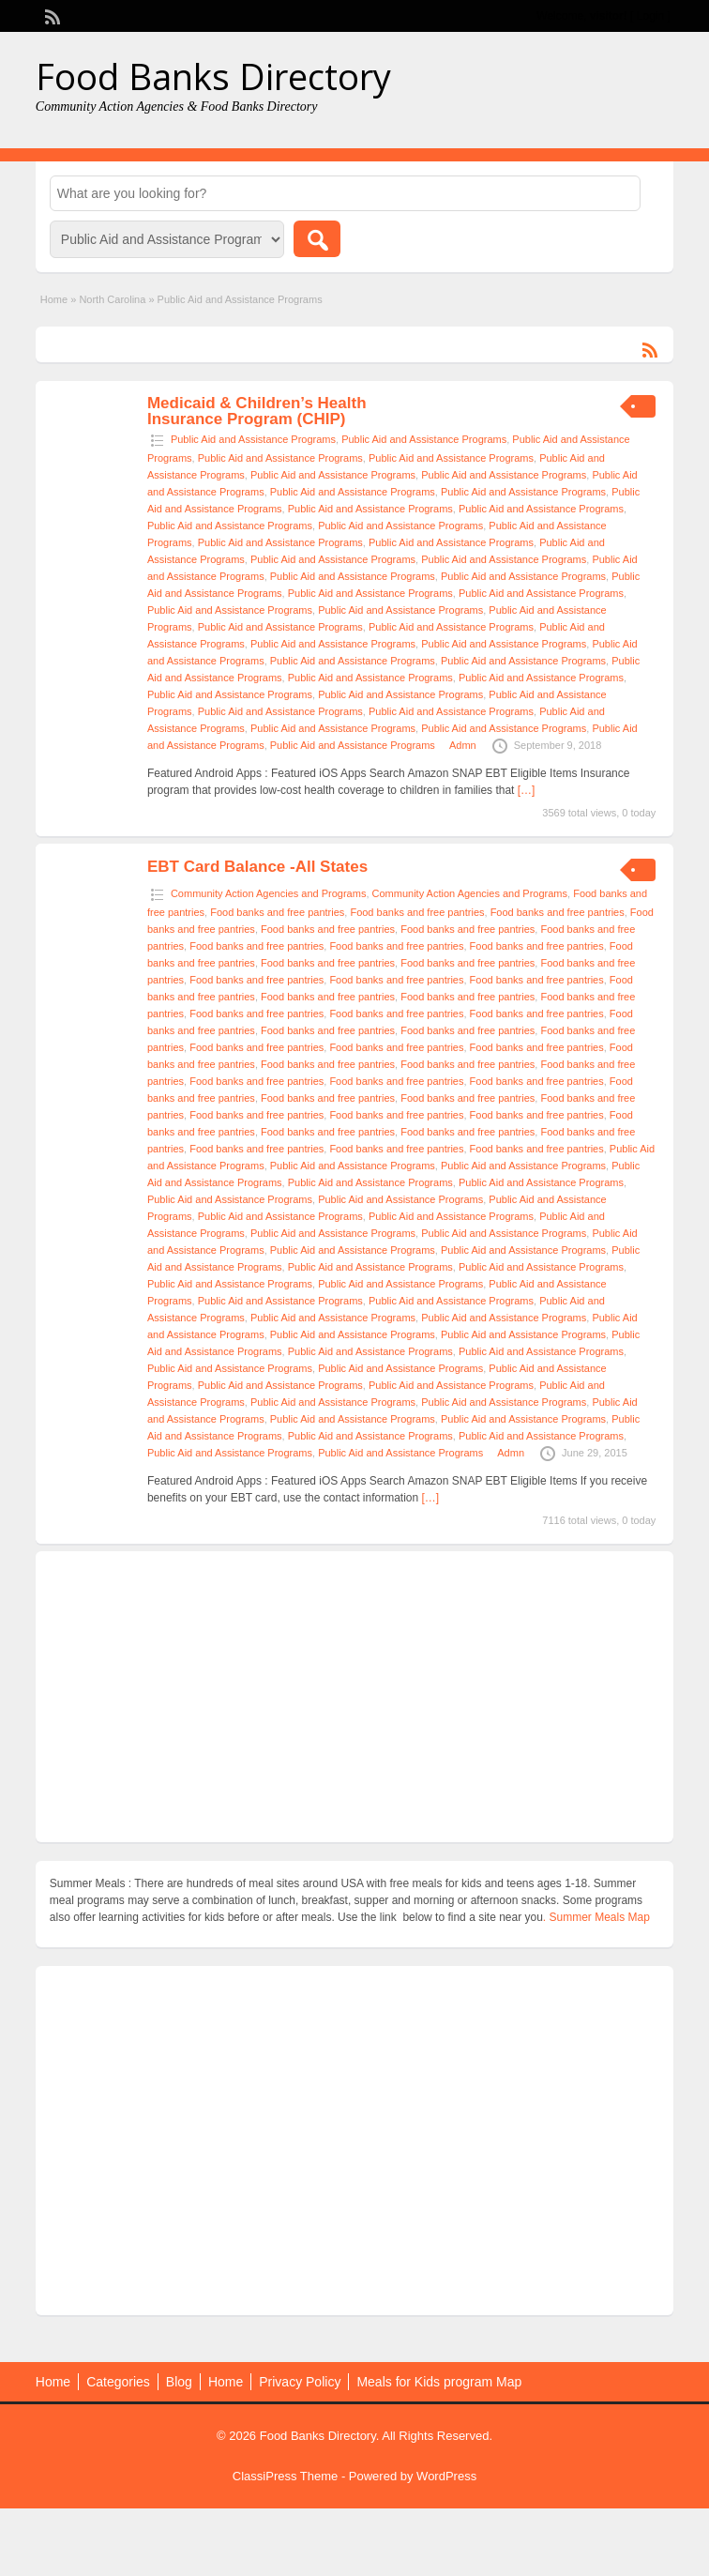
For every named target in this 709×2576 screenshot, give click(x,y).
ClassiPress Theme (285, 2476)
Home (54, 299)
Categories (118, 2381)
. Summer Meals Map (596, 1917)
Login (650, 16)
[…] (527, 790)
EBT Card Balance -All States (257, 867)
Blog (179, 2381)
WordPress (446, 2476)
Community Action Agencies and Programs (269, 893)
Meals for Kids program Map (438, 2381)
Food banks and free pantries (277, 912)
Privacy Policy (299, 2381)
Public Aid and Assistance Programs (253, 439)
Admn (462, 745)
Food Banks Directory (213, 76)
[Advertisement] (354, 1696)
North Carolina (112, 299)
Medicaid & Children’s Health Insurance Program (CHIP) (257, 411)
